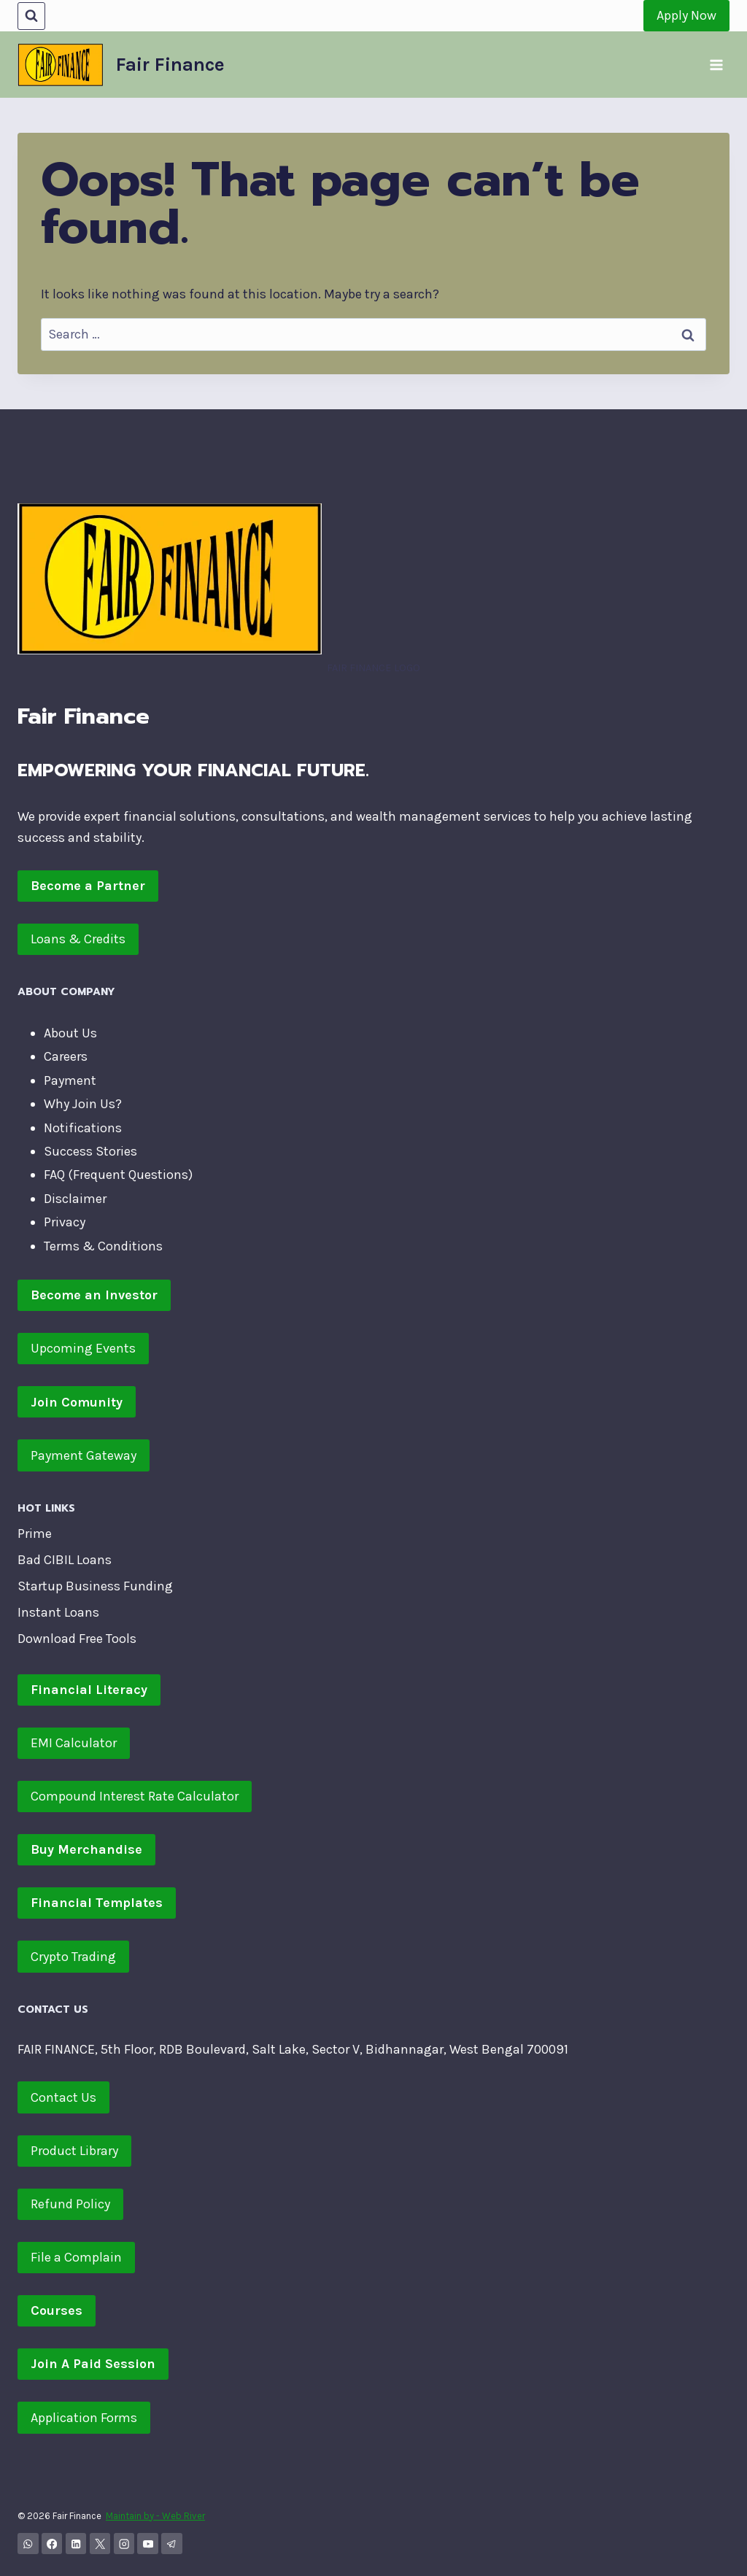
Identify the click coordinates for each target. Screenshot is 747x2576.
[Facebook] (52, 2543)
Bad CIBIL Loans (65, 1560)
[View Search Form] (31, 16)
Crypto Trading (73, 1957)
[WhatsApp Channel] (28, 2543)
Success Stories (90, 1151)
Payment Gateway (83, 1455)
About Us (70, 1033)
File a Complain (76, 2257)
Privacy (64, 1222)
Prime (35, 1533)
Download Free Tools (77, 1639)
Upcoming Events (83, 1348)
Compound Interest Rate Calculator (135, 1796)
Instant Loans (58, 1612)
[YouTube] (147, 2543)
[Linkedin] (76, 2543)
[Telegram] (171, 2543)
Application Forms (84, 2418)
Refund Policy (70, 2204)
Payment (70, 1080)
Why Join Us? (83, 1104)
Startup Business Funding (95, 1586)
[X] (100, 2543)
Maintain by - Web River (155, 2515)
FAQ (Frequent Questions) (118, 1175)
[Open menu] (716, 64)
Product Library (74, 2151)
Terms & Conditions (103, 1246)
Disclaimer (75, 1199)
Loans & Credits (78, 939)
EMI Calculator (74, 1743)
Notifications (83, 1128)
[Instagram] (124, 2543)
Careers (66, 1056)
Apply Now (686, 15)
